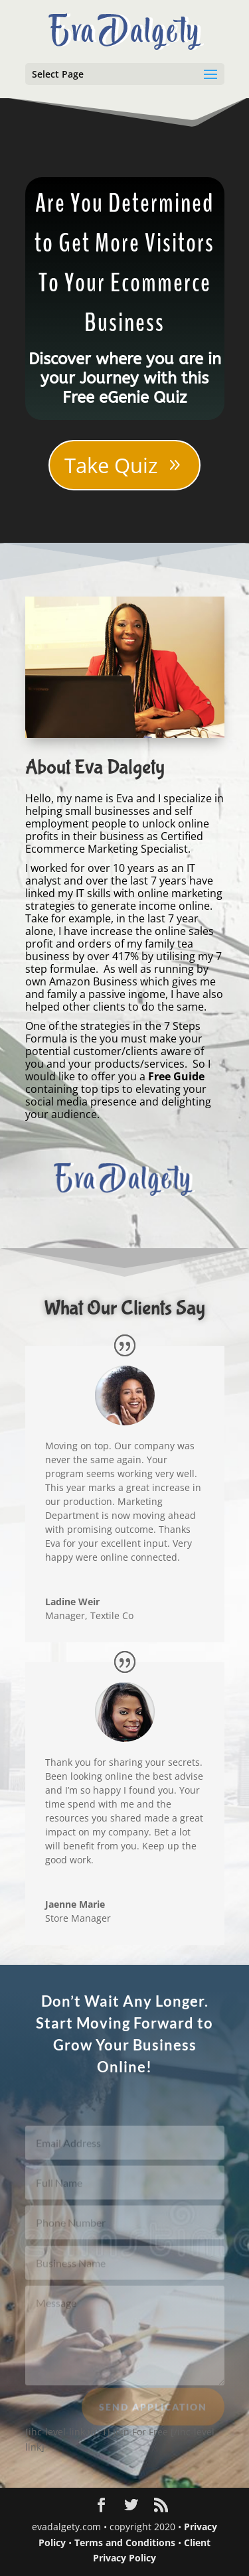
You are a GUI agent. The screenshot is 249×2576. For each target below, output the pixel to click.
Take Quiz (111, 465)
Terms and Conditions (124, 2542)
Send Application (153, 2411)
